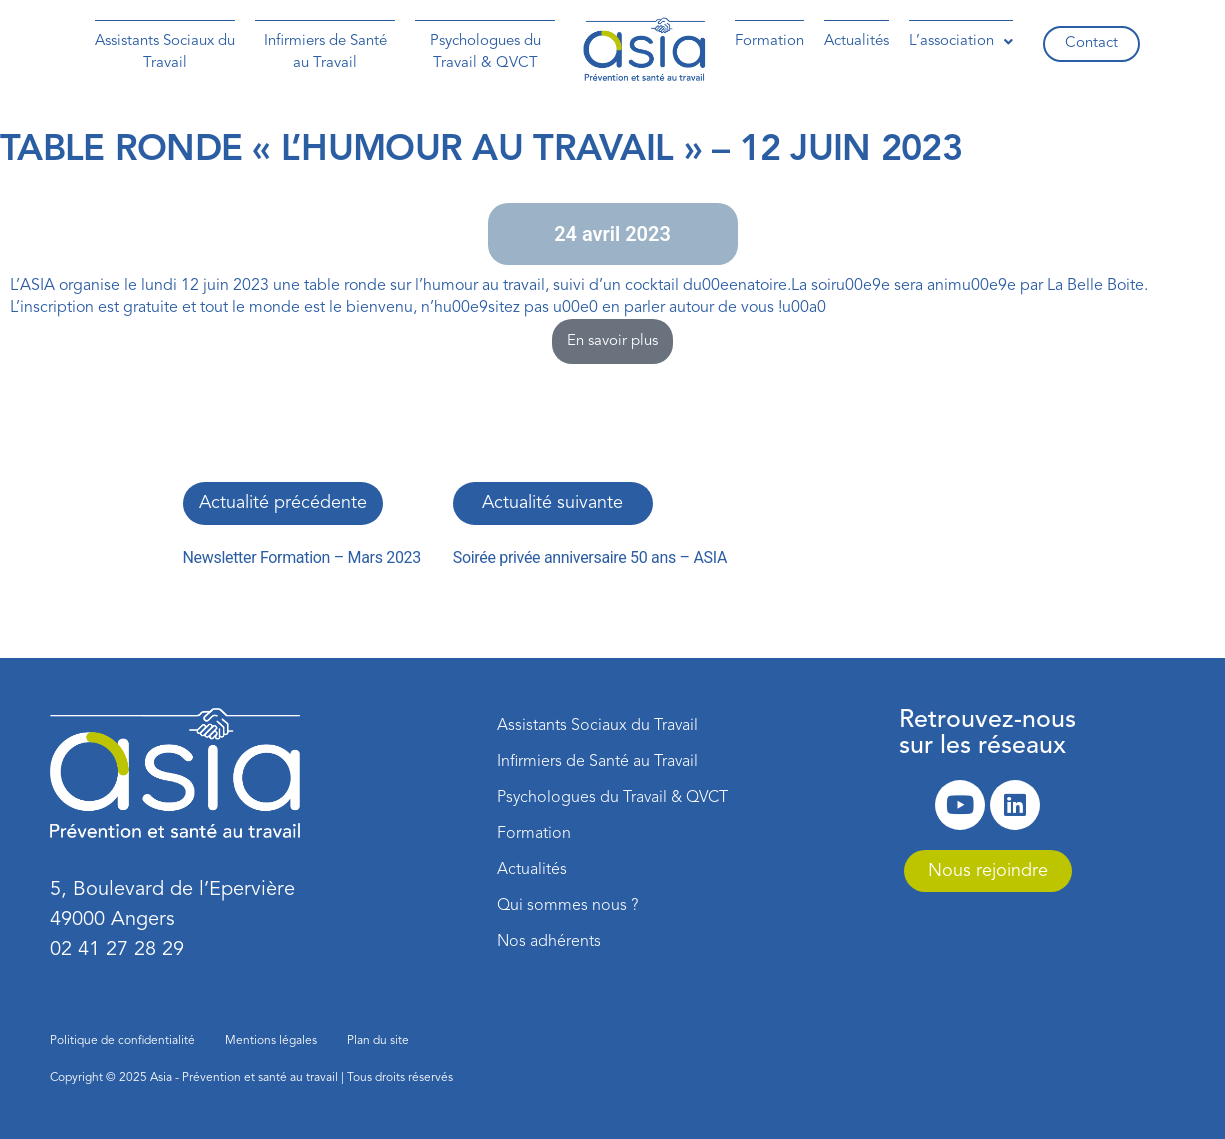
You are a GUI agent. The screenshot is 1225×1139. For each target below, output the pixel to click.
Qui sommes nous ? (567, 906)
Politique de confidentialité (122, 1041)
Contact (1091, 43)
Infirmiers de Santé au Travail (325, 52)
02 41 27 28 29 (117, 950)
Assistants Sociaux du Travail (165, 52)
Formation (769, 41)
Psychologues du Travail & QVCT (485, 52)
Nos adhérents (549, 942)
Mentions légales (271, 1041)
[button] (961, 42)
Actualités (856, 41)
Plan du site (378, 1041)
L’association (961, 41)
